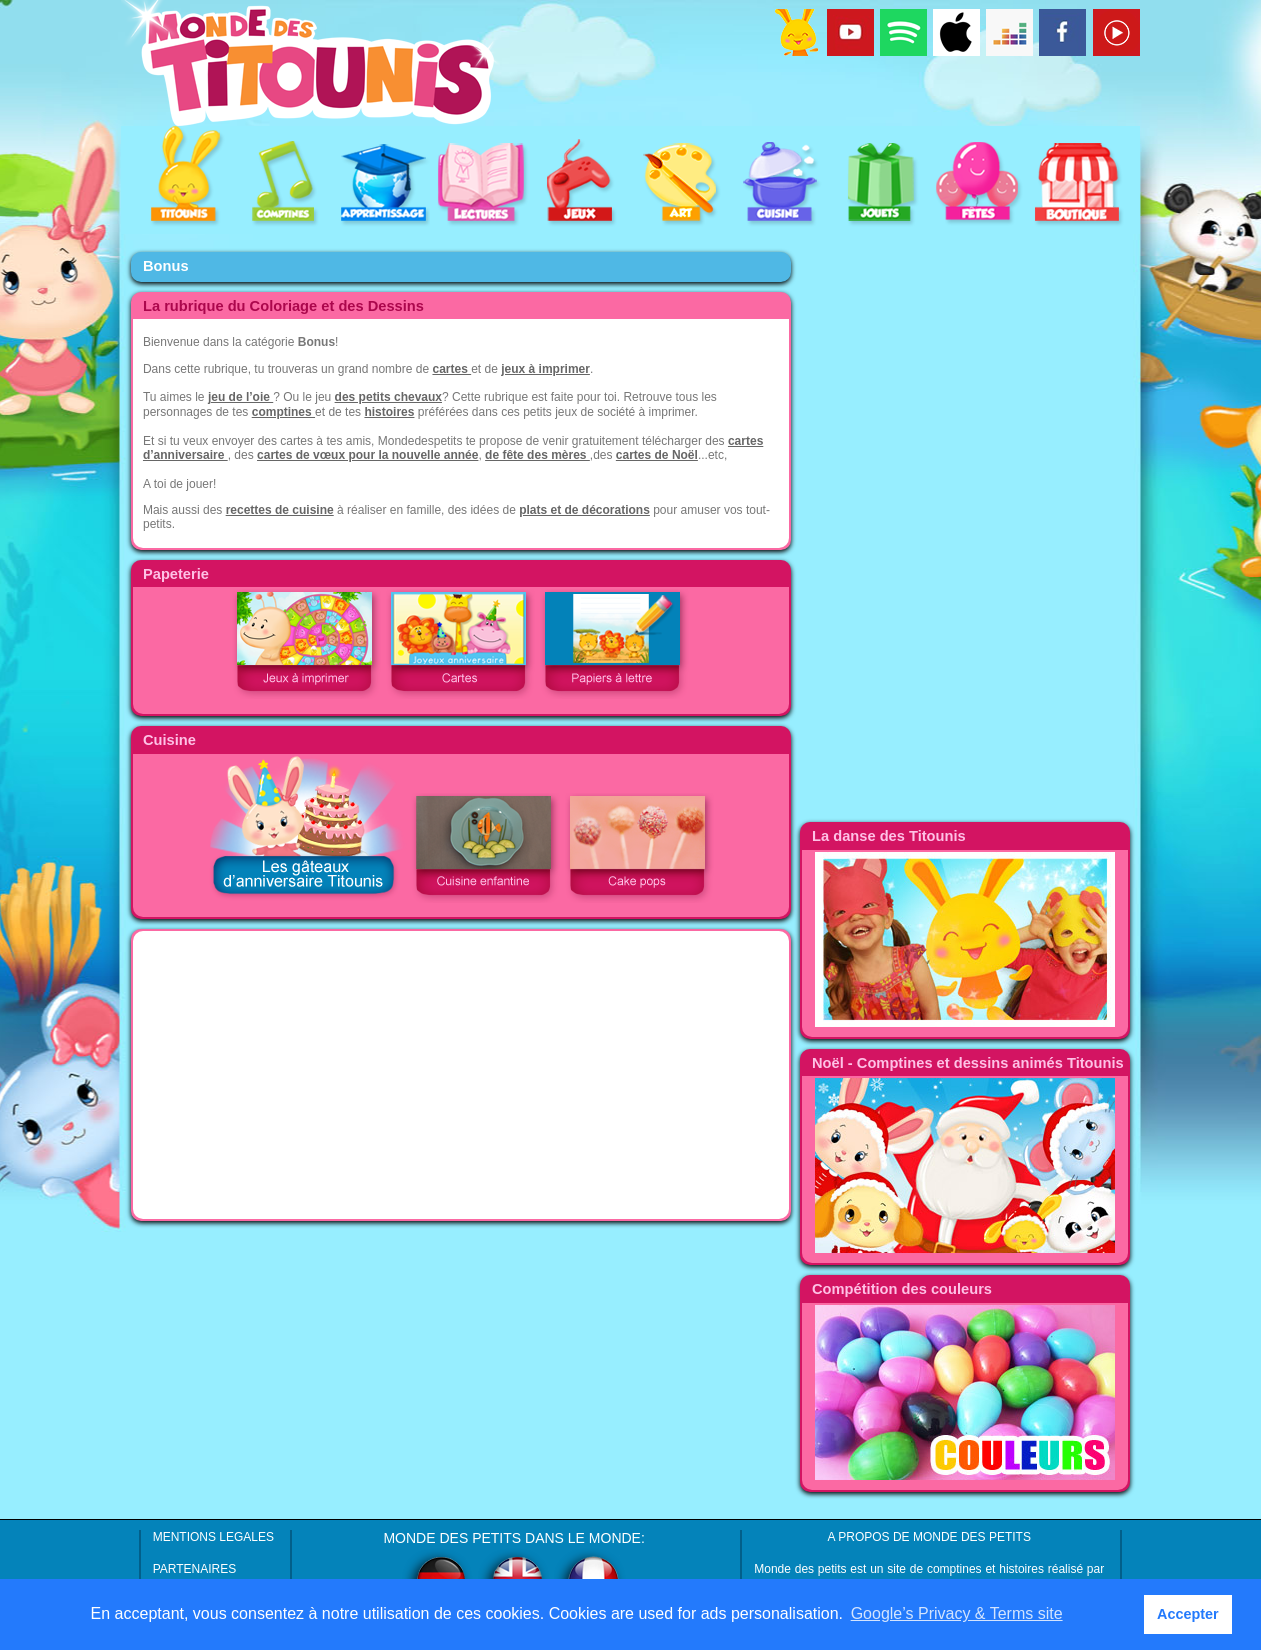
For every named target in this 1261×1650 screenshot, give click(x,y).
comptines (283, 412)
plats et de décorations (584, 510)
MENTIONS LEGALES (213, 1537)
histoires (389, 412)
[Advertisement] (461, 1075)
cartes (451, 369)
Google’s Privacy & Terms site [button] (957, 1613)
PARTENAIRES (195, 1569)
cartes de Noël (657, 455)
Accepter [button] (1188, 1614)
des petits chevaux (388, 397)
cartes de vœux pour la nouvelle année (367, 455)
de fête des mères (537, 455)
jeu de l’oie (240, 397)
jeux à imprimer (545, 369)
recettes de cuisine (280, 510)
